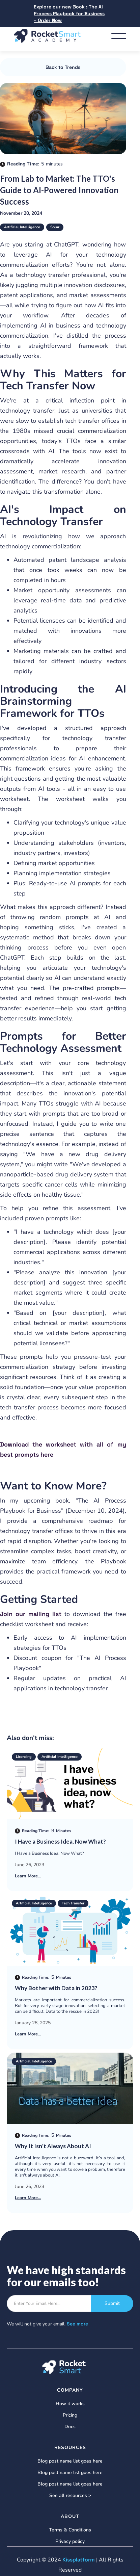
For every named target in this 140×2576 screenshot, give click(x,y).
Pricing (70, 2415)
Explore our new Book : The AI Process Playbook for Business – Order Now (69, 13)
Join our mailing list (32, 1614)
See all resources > (70, 2495)
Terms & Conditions (70, 2530)
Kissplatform (78, 2559)
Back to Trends (63, 67)
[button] (118, 36)
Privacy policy (70, 2541)
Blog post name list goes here (70, 2461)
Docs (70, 2426)
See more (77, 2324)
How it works (70, 2403)
